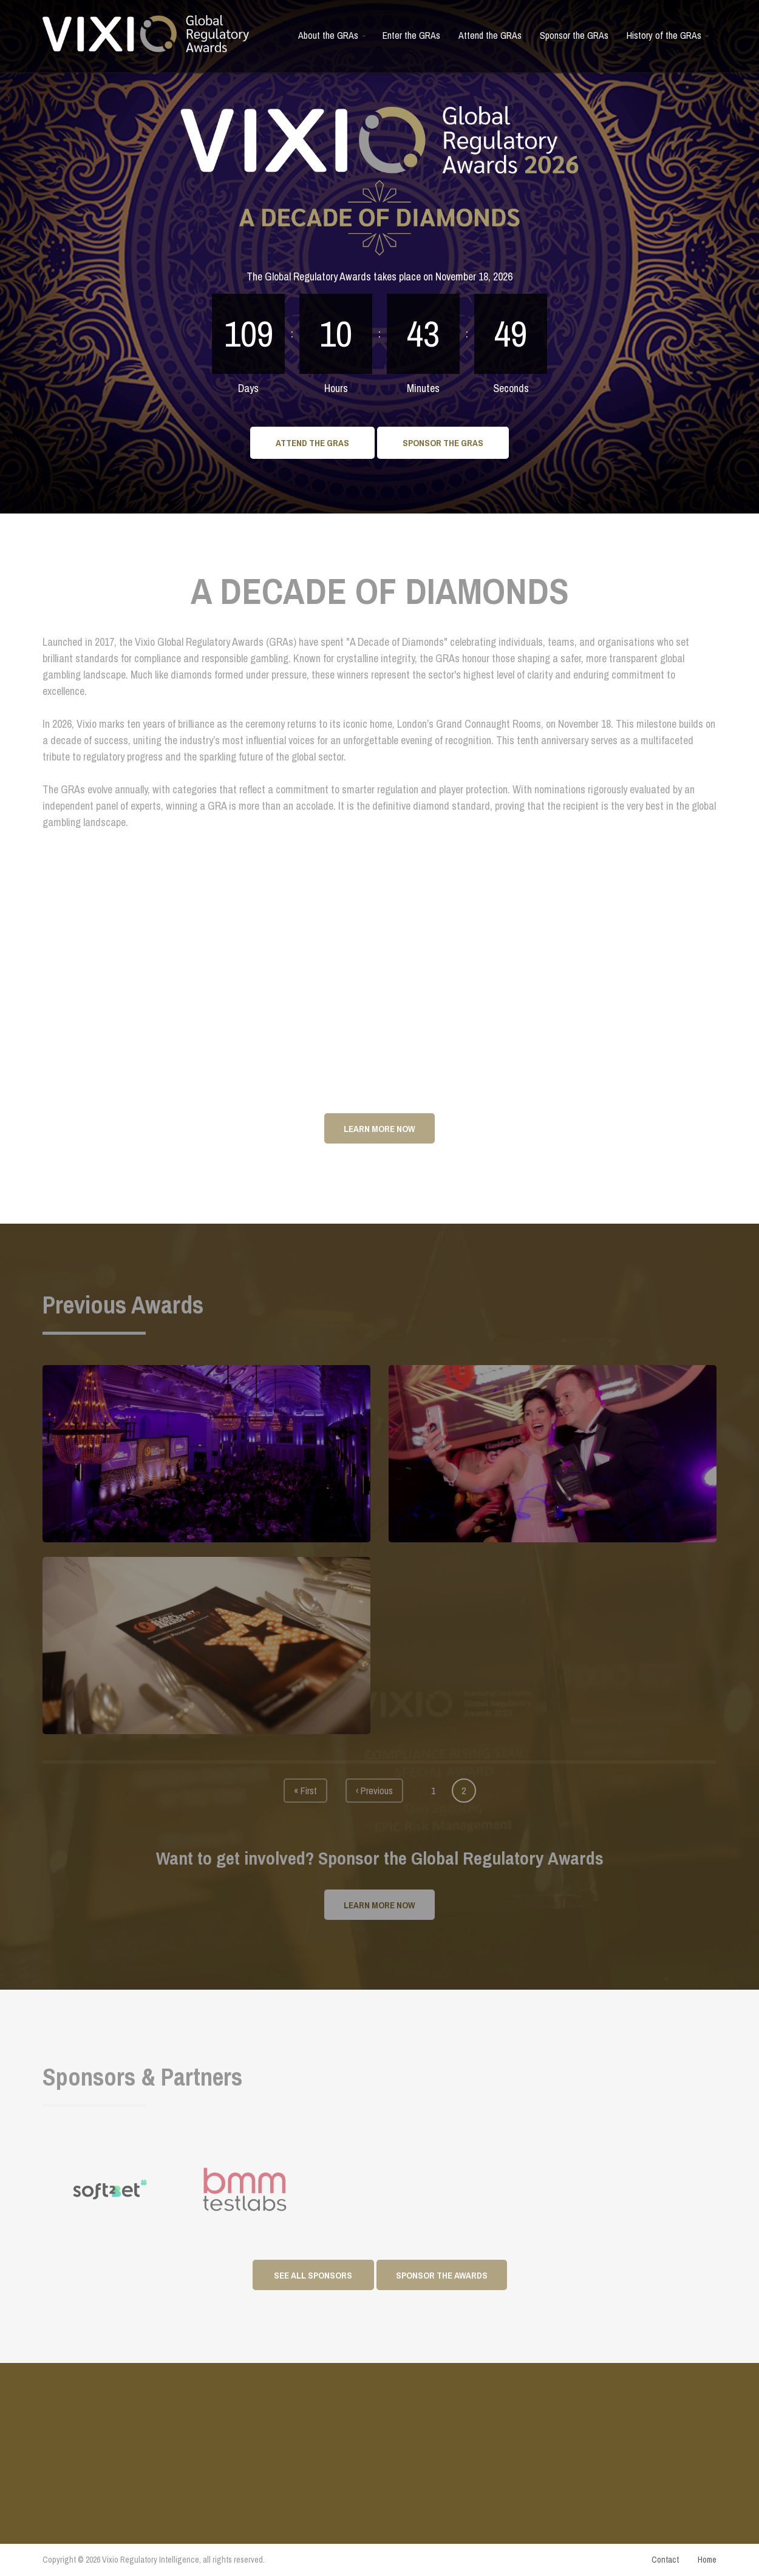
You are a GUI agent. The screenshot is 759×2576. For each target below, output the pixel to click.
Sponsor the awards (442, 2275)
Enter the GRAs (411, 35)
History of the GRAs (669, 40)
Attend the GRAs (490, 35)
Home (707, 2559)
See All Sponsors (313, 2275)
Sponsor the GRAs (574, 35)
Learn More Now (379, 1128)
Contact (665, 2559)
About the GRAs (333, 40)
